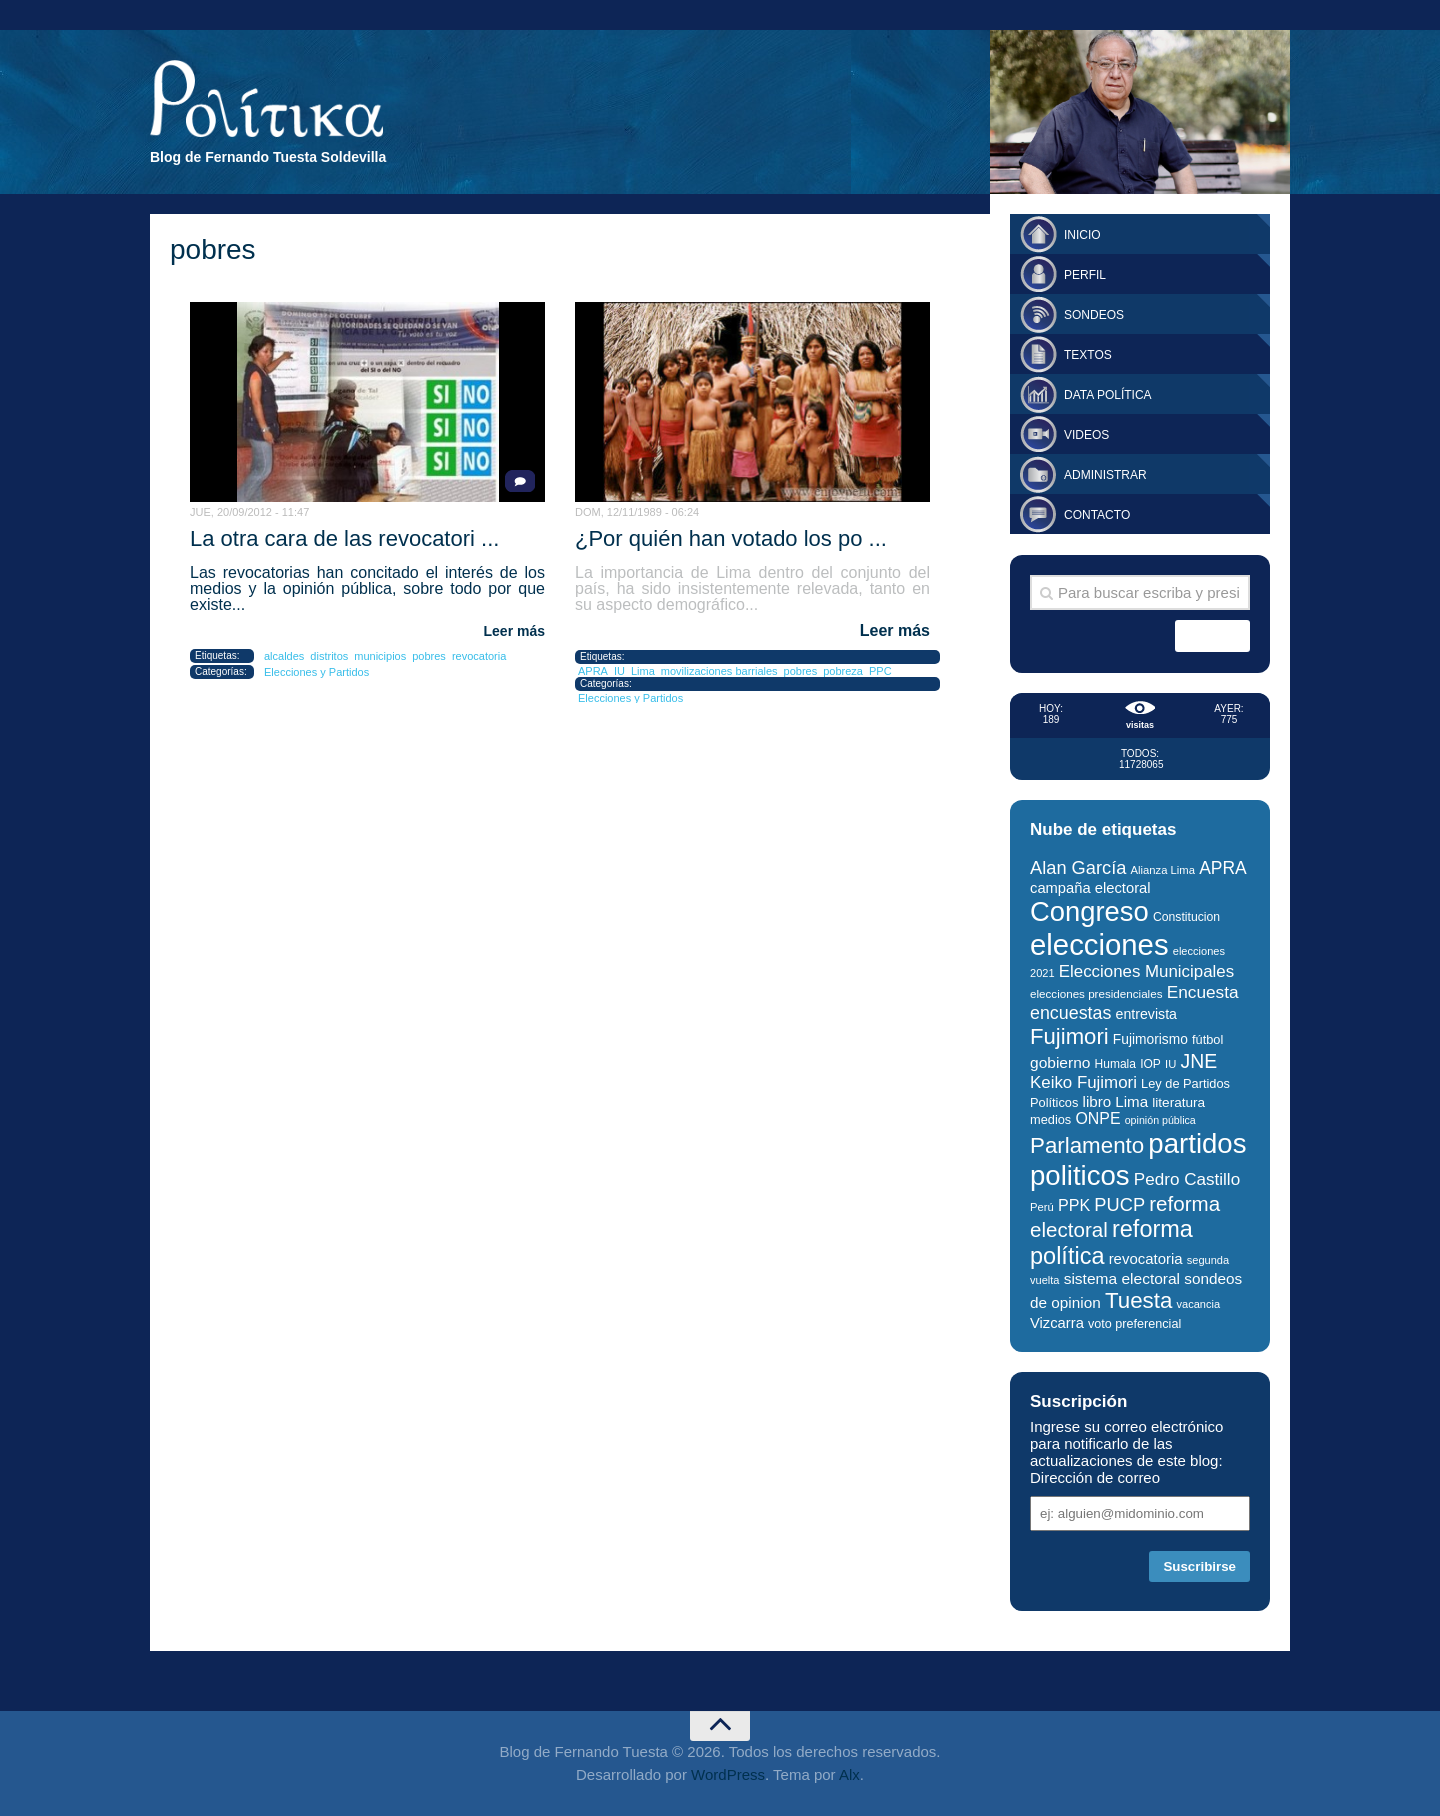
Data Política (1108, 395)
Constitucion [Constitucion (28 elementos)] (1186, 917)
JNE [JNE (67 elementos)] (1198, 1061)
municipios (380, 656)
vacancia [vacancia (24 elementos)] (1199, 1304)
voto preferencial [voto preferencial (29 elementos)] (1134, 1324)
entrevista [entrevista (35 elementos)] (1146, 1014)
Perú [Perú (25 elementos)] (1042, 1207)
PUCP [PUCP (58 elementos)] (1119, 1204)
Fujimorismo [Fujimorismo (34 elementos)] (1150, 1039)
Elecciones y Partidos (316, 672)
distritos (329, 656)
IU (619, 671)
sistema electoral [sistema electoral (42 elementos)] (1122, 1278)
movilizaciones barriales (719, 671)
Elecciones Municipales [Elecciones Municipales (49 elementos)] (1146, 971)
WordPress (728, 1774)
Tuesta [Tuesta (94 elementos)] (1138, 1300)
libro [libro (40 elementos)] (1097, 1101)
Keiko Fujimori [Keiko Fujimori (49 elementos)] (1083, 1082)
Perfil (1085, 275)
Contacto (1097, 515)
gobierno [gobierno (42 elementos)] (1060, 1062)
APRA (593, 671)
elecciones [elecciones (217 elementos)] (1099, 944)
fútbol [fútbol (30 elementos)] (1207, 1039)
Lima (643, 671)
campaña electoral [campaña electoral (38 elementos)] (1090, 888)
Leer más (514, 631)
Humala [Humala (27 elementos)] (1115, 1064)
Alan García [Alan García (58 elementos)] (1078, 867)
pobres (429, 656)
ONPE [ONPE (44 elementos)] (1097, 1118)
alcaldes (284, 656)
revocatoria (479, 656)
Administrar (1105, 475)
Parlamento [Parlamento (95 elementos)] (1087, 1145)
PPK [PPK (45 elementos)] (1074, 1205)
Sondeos (1094, 315)
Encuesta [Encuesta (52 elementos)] (1203, 992)
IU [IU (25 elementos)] (1170, 1064)
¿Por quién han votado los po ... (731, 538)
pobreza (843, 671)
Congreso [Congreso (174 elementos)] (1089, 911)
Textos (1088, 355)
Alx (849, 1774)
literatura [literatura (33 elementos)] (1178, 1102)
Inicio (1082, 235)
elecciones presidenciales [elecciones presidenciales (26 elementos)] (1096, 993)
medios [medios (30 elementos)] (1050, 1119)
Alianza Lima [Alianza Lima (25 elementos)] (1163, 870)
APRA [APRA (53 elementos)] (1223, 868)
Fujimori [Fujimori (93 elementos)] (1069, 1036)
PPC (880, 671)
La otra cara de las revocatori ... (344, 538)
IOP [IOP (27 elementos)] (1150, 1064)
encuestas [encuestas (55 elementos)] (1070, 1013)
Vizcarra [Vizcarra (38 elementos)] (1057, 1323)
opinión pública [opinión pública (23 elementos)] (1160, 1120)
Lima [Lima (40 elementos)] (1131, 1101)
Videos (1086, 435)
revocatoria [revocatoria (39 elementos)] (1146, 1258)
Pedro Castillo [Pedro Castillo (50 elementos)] (1187, 1179)
